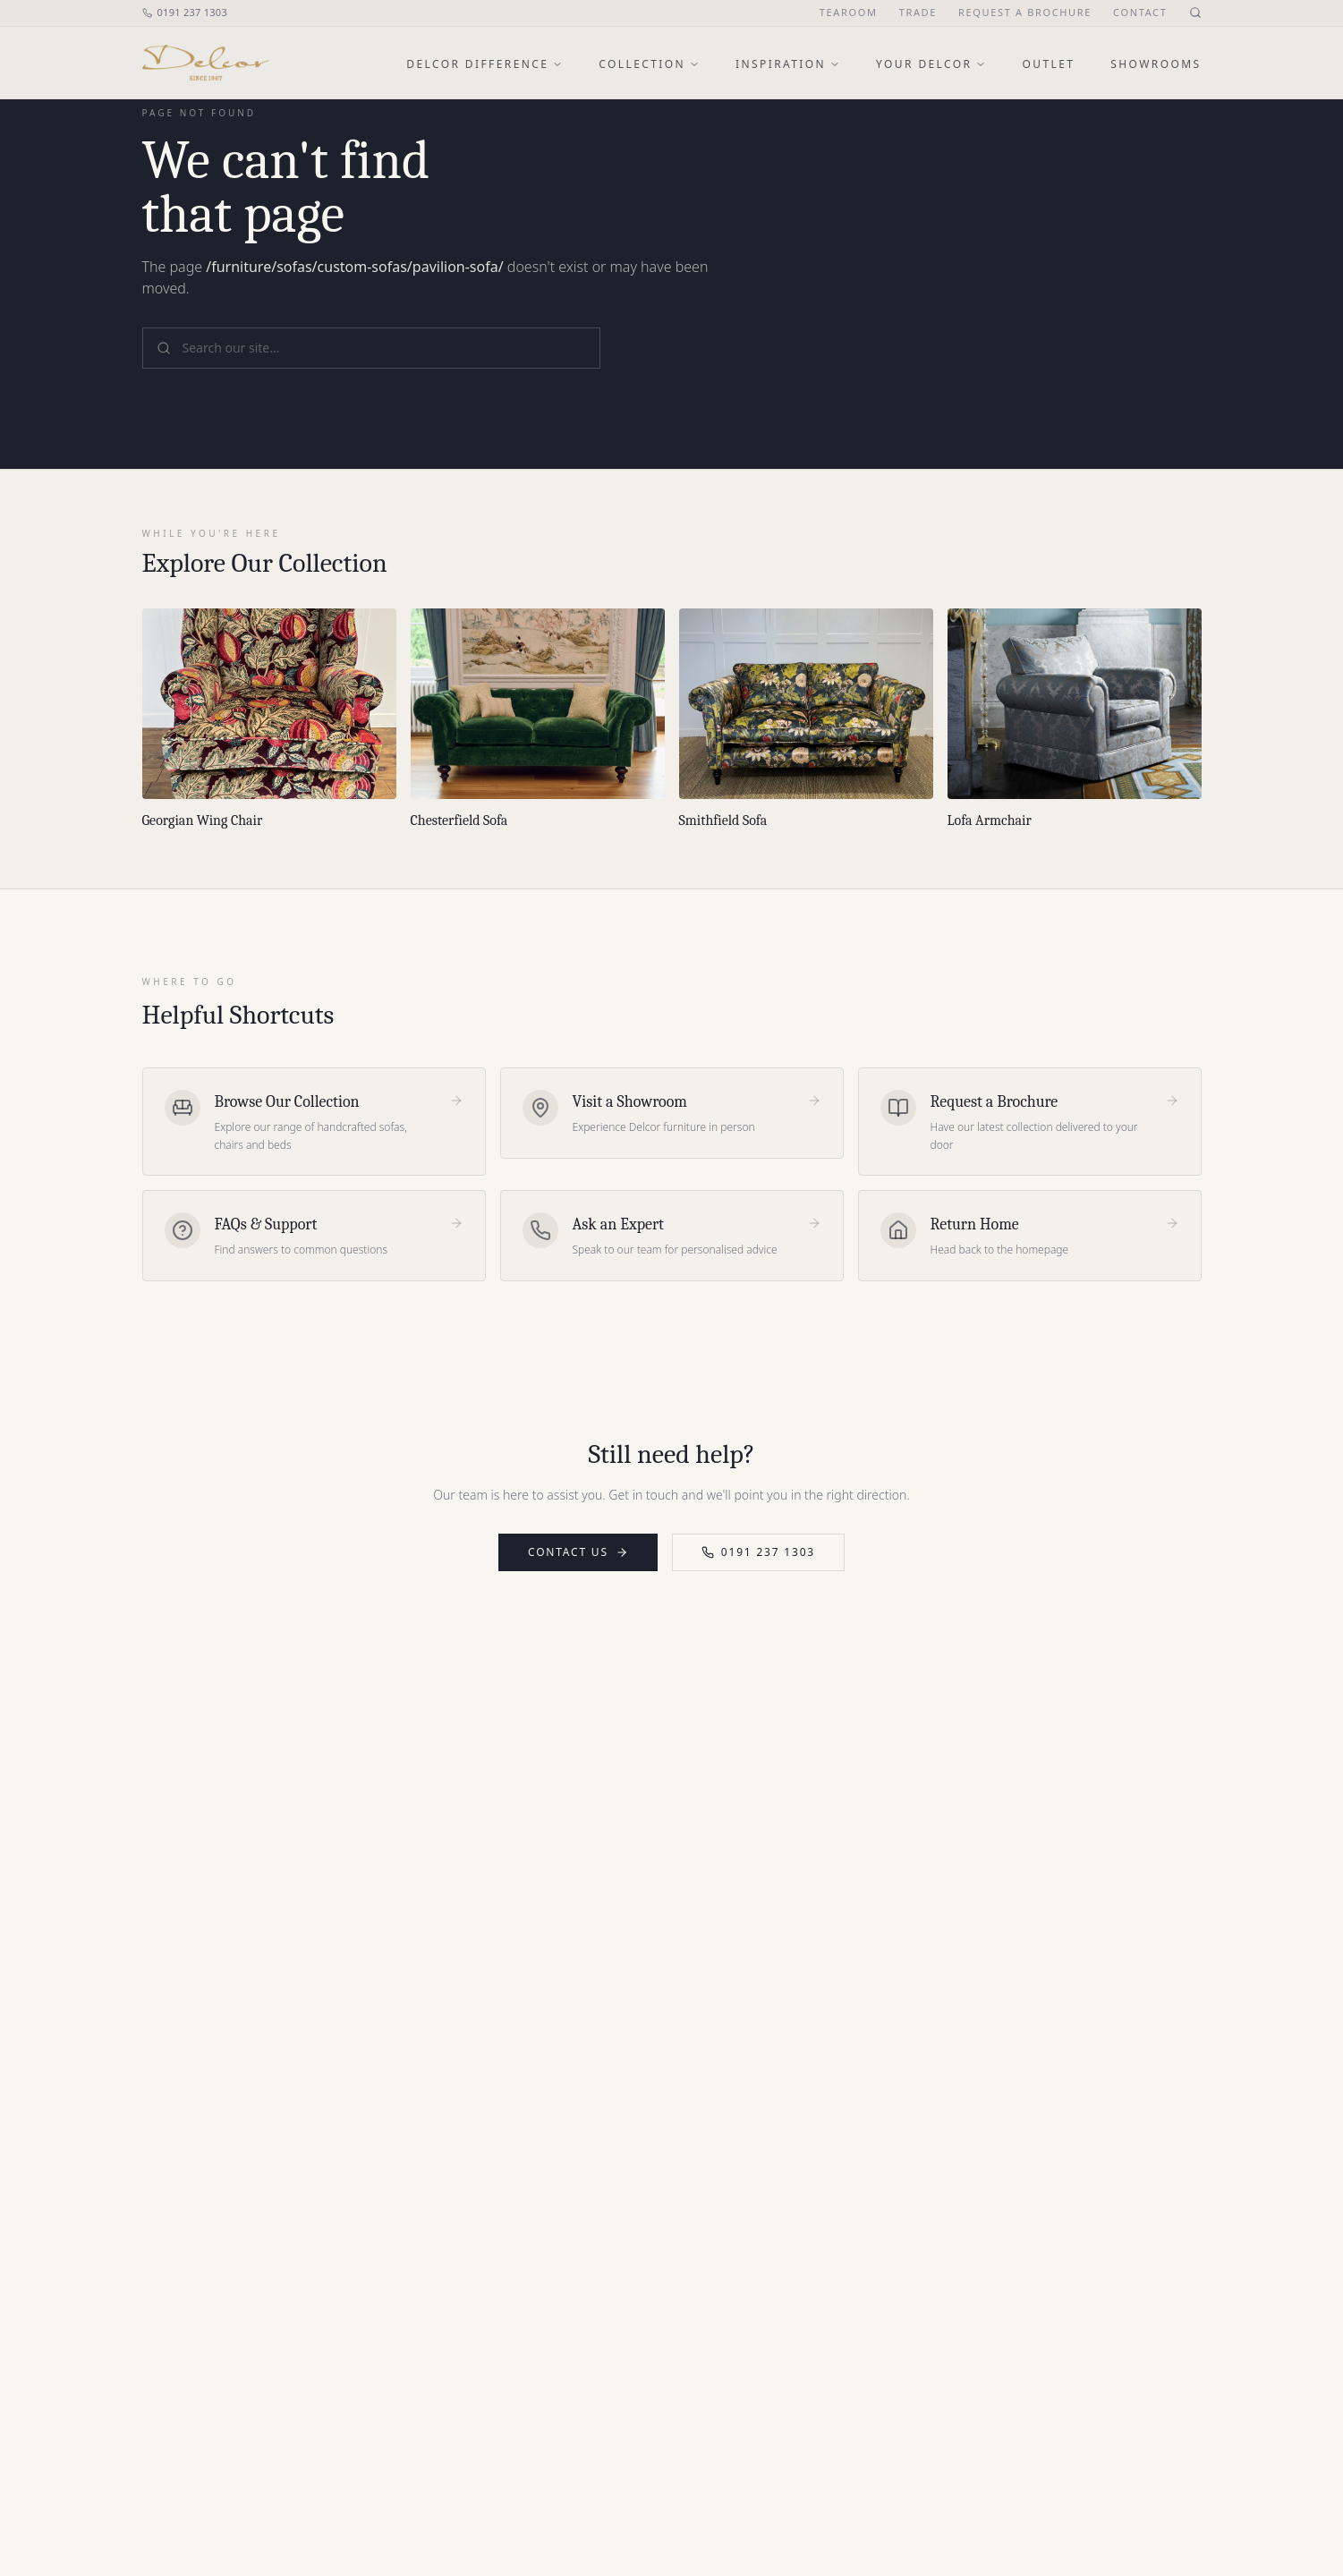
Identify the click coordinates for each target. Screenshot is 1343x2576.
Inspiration (787, 64)
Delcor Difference (484, 64)
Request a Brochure (1025, 12)
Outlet (1048, 64)
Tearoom (849, 12)
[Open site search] (1195, 12)
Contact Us (578, 1552)
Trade (918, 12)
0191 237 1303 (185, 12)
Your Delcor (931, 64)
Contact (1140, 12)
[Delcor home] (206, 63)
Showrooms (1155, 64)
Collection (649, 64)
